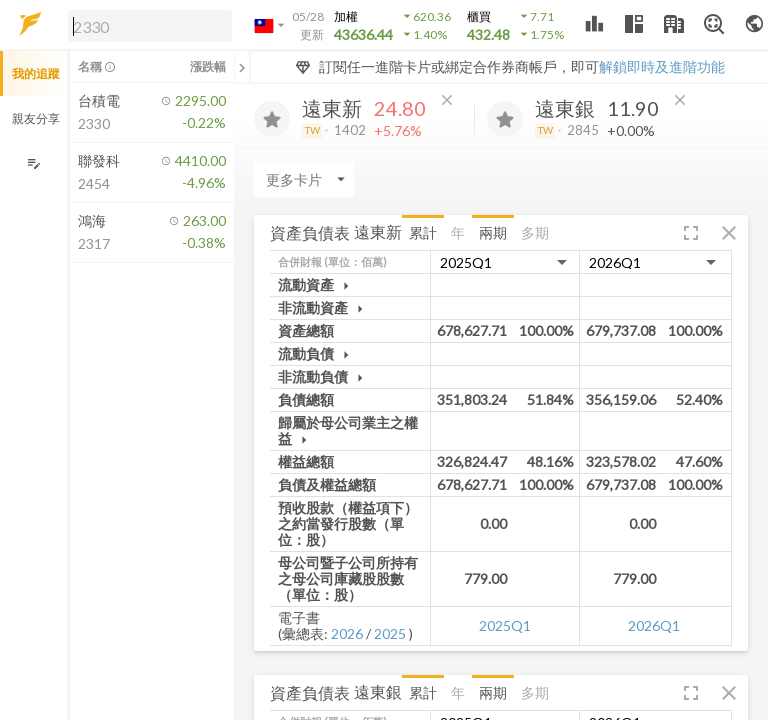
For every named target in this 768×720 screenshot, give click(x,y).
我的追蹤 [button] (36, 73)
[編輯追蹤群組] (33, 163)
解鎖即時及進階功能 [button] (662, 66)
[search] (150, 26)
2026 (347, 633)
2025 (390, 633)
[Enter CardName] (304, 179)
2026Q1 (654, 625)
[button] (146, 25)
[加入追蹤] (272, 119)
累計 (423, 232)
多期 (535, 232)
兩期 (493, 232)
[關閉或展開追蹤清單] (242, 67)
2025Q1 (505, 625)
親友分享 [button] (36, 118)
